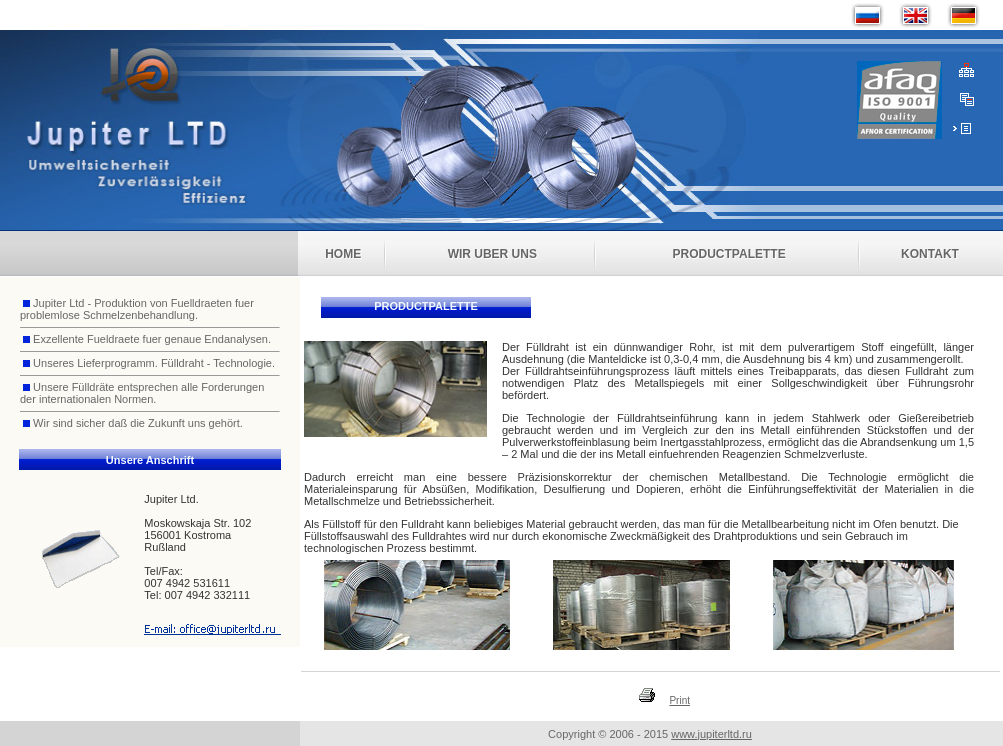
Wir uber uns (492, 254)
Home (343, 254)
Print (679, 700)
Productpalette (729, 254)
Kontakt (930, 254)
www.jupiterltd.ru (711, 734)
